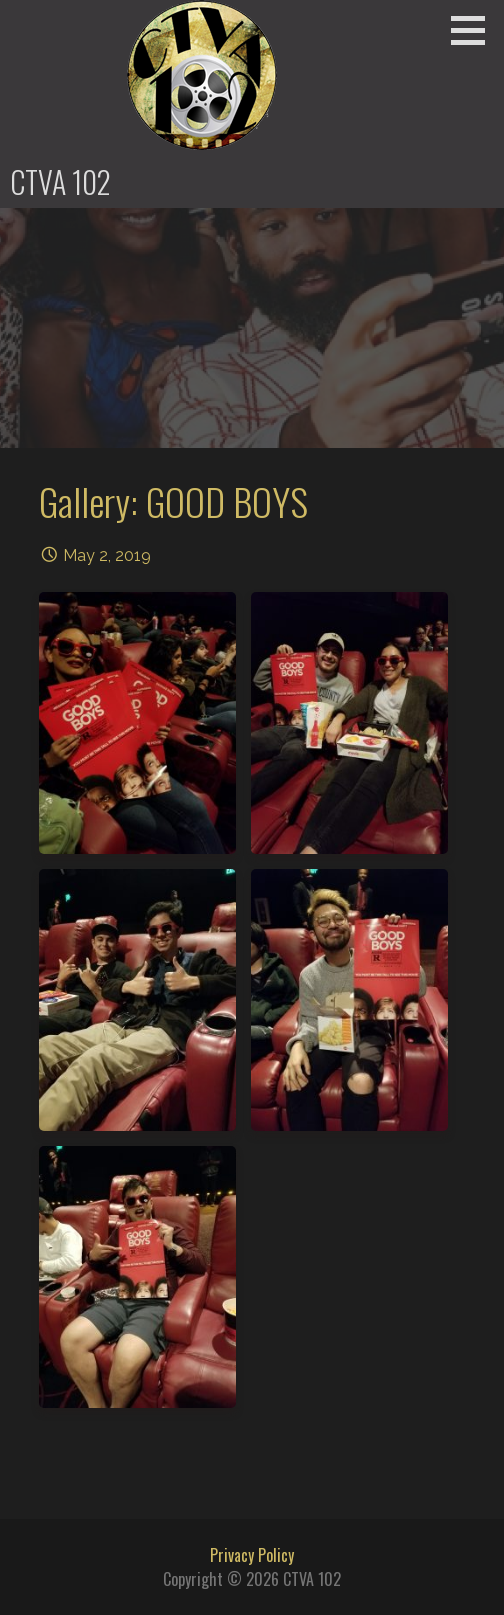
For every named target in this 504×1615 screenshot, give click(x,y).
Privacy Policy (252, 1555)
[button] (475, 30)
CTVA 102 (60, 181)
